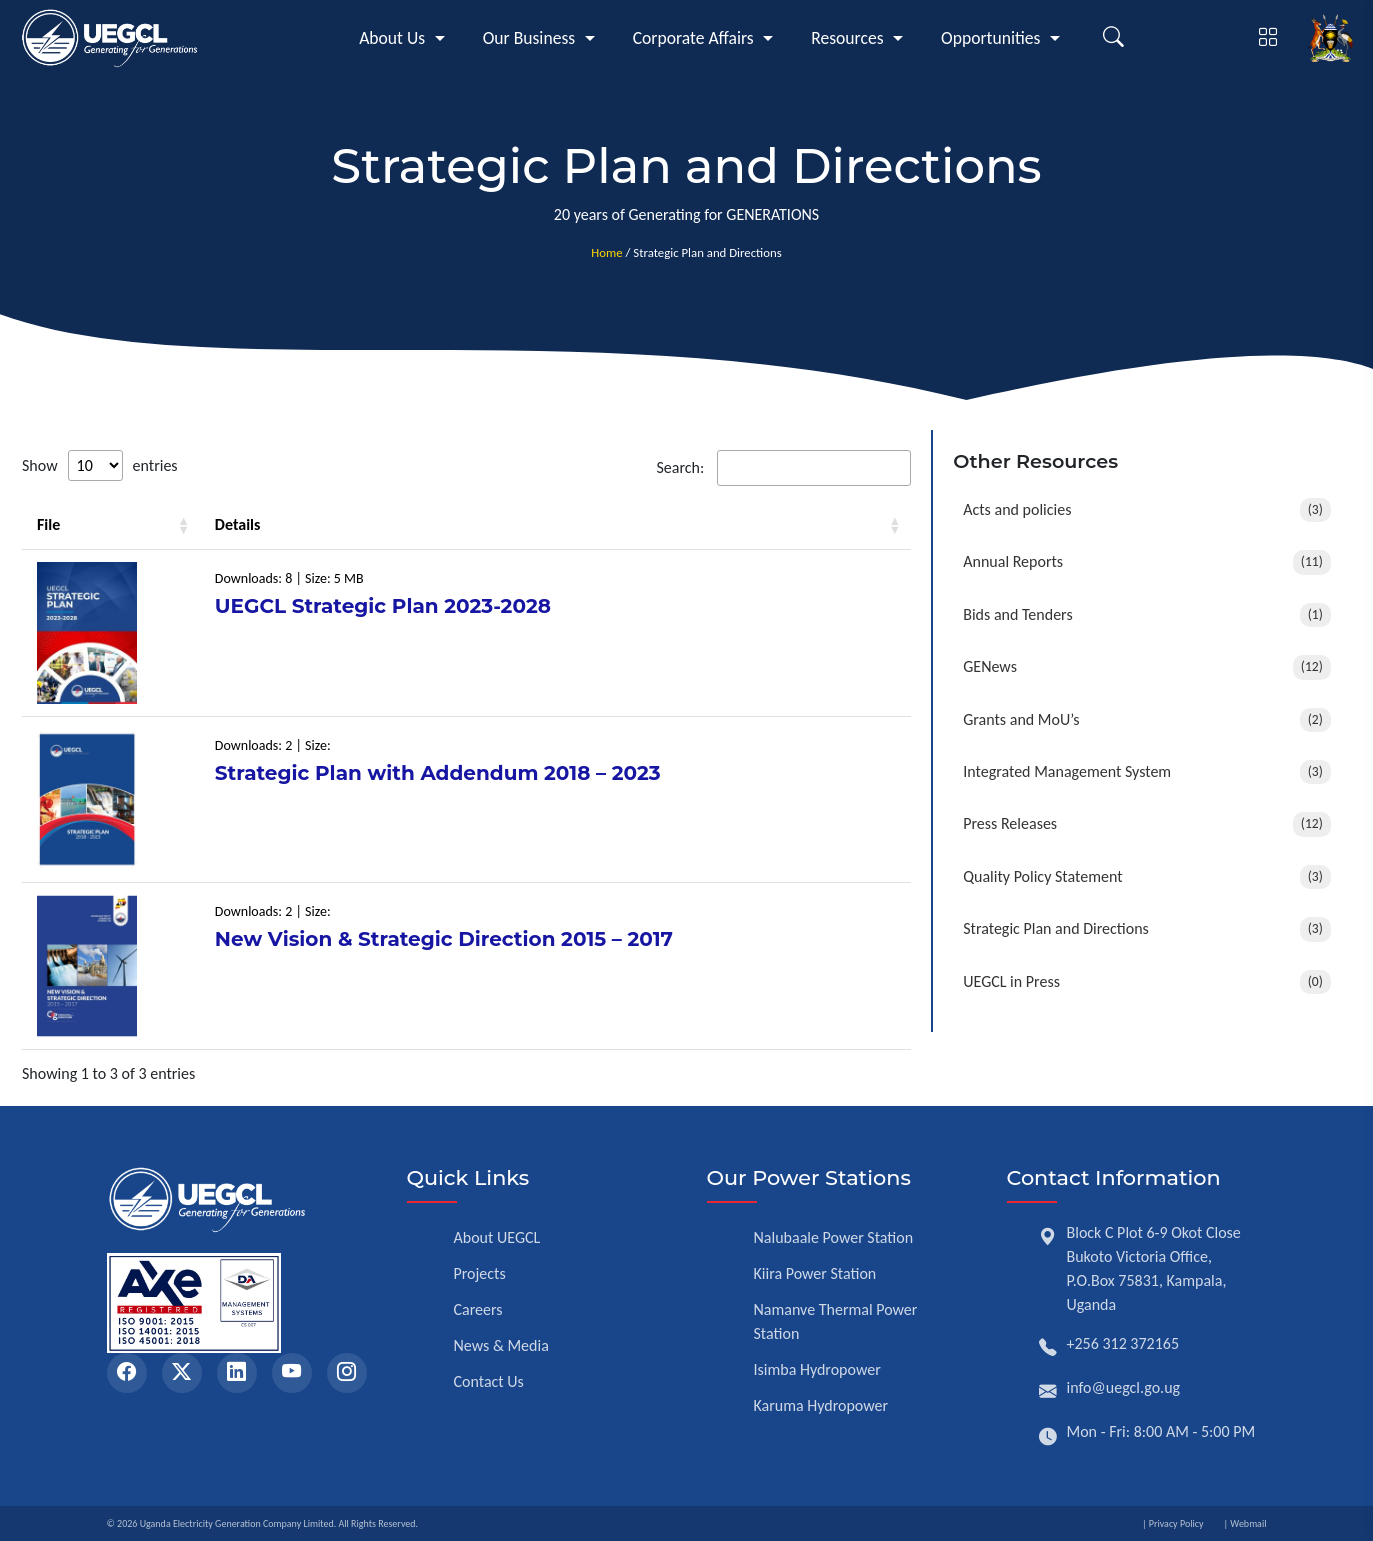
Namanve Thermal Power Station (836, 1321)
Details (238, 524)
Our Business (529, 38)
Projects (480, 1273)
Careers (478, 1309)
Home (606, 252)
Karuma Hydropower (821, 1405)
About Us (392, 38)
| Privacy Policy (1173, 1523)
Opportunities (990, 38)
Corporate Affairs (693, 38)
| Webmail (1245, 1523)
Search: (783, 468)
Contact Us (489, 1381)
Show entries (100, 465)
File (48, 524)
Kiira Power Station (815, 1273)
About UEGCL (497, 1237)
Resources (847, 38)
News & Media (501, 1345)
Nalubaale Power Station (834, 1237)
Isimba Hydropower (817, 1369)
